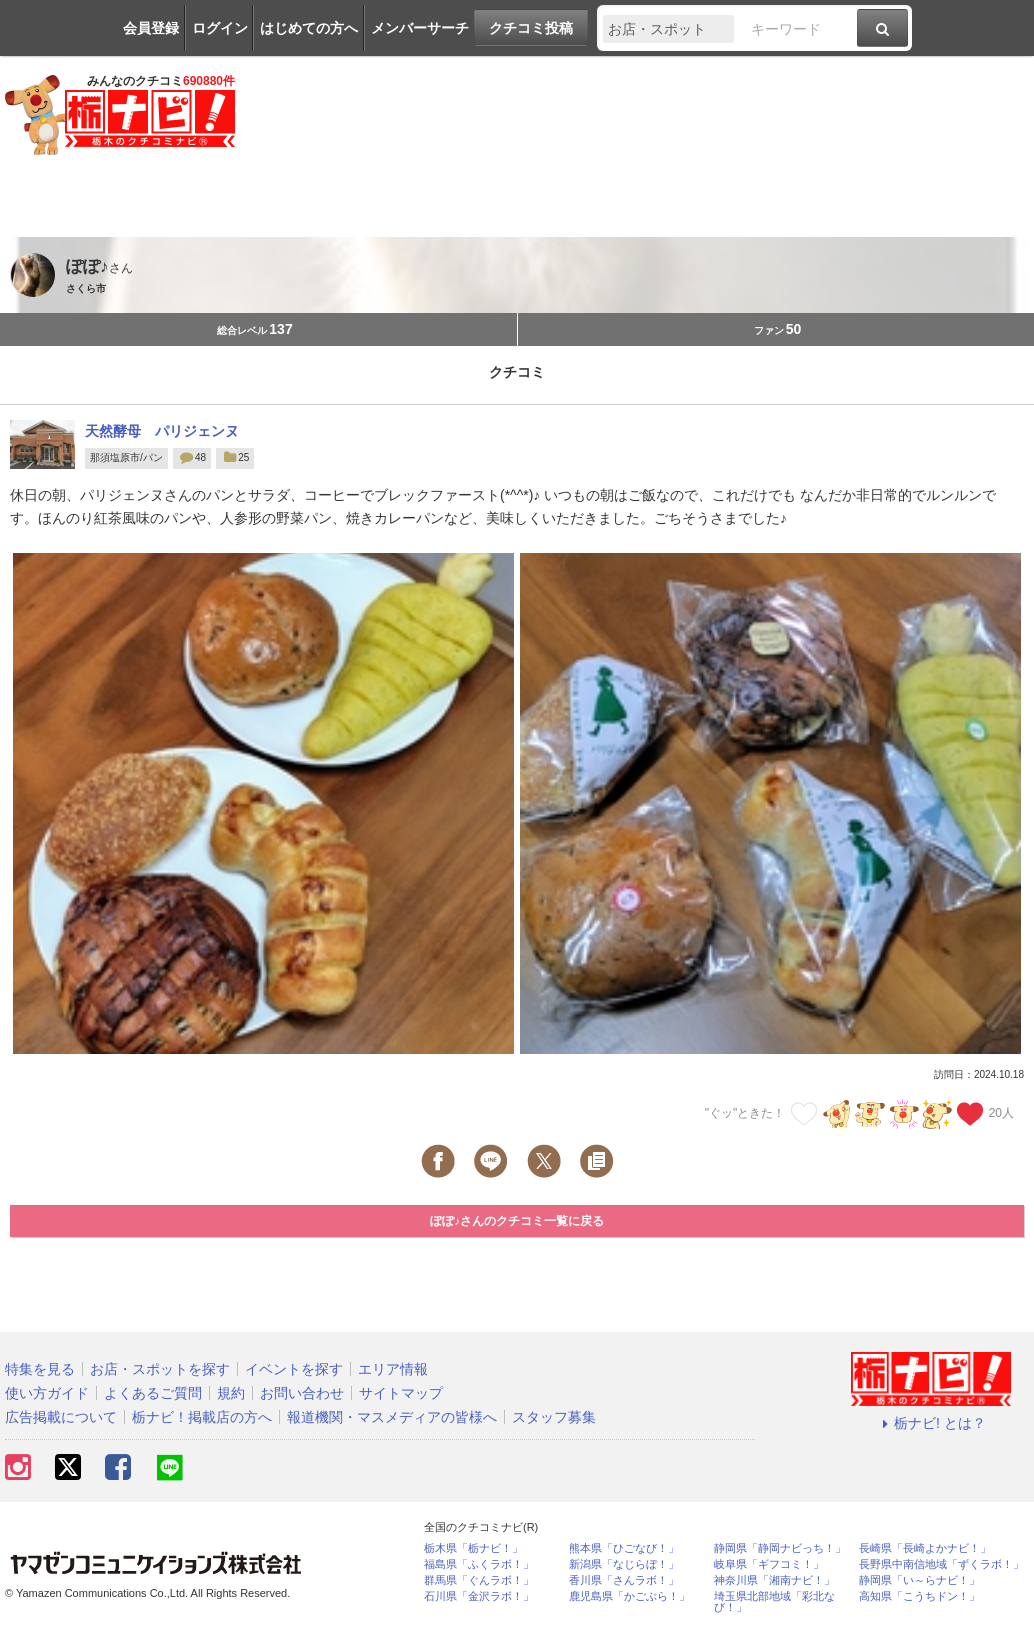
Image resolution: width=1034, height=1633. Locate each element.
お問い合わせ (302, 1393)
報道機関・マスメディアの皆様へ (392, 1417)
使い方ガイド (47, 1393)
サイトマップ (401, 1393)
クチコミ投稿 (531, 28)
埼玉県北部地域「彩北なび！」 (774, 1602)
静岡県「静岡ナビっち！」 (780, 1548)
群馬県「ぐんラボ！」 (479, 1580)
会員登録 (151, 28)
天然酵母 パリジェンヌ (162, 431)
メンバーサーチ (420, 28)
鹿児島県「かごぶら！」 (629, 1596)
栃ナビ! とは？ (931, 1423)
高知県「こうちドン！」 (919, 1596)
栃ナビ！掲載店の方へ (202, 1417)
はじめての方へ (309, 28)
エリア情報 (393, 1369)
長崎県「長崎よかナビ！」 (925, 1548)
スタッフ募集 (554, 1417)
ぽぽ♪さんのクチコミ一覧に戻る (517, 1221)
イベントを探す (294, 1369)
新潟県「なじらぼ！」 (624, 1564)
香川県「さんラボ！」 (624, 1580)
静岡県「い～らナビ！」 (919, 1580)
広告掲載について (61, 1417)
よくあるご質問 (153, 1393)
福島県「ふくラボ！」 (479, 1564)
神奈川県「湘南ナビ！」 (774, 1580)
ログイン (220, 28)
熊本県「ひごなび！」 (624, 1548)
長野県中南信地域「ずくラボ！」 (941, 1564)
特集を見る (40, 1369)
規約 (231, 1393)
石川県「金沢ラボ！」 (479, 1596)
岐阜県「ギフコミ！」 (769, 1564)
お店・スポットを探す (160, 1369)
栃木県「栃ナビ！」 (473, 1548)
